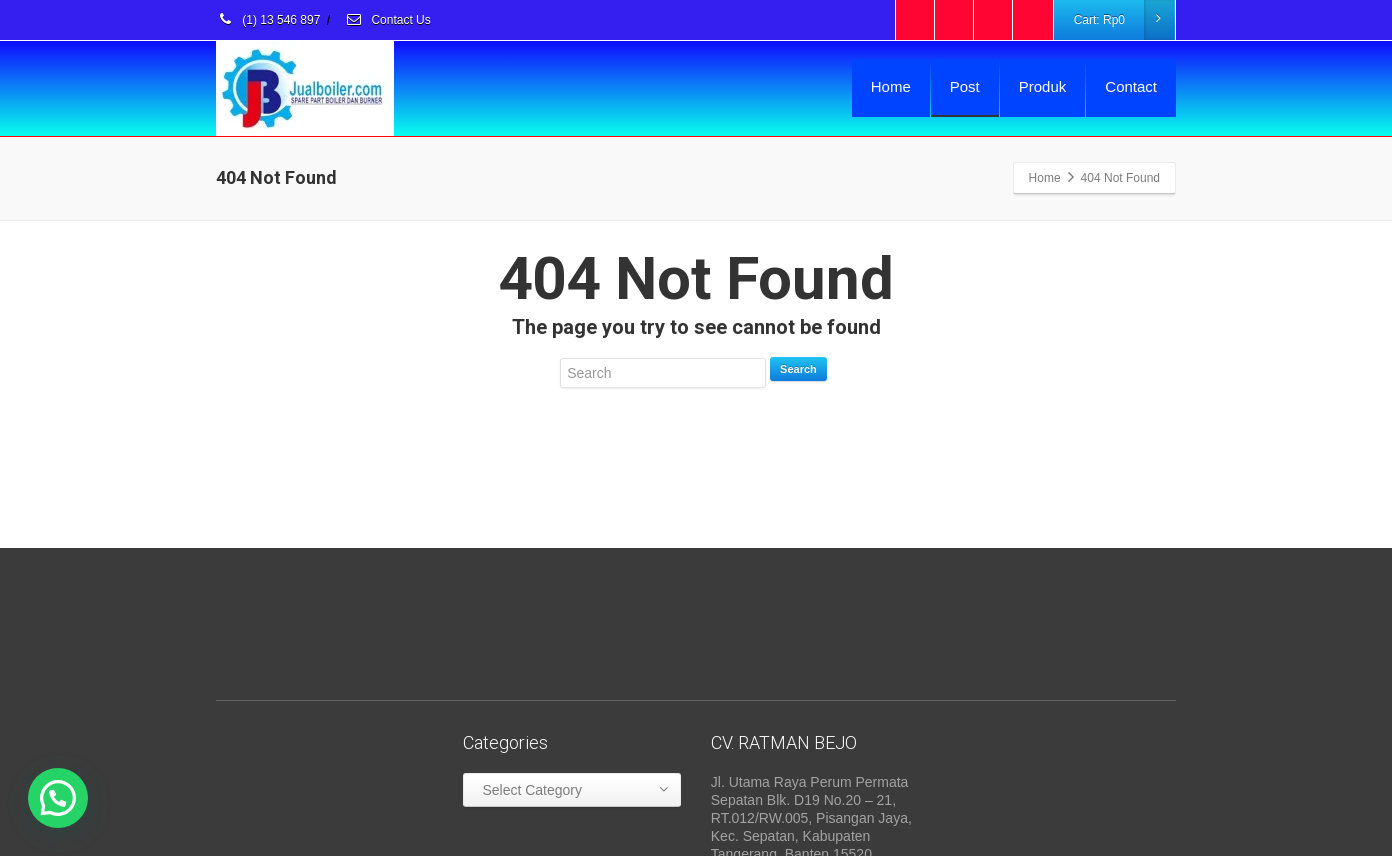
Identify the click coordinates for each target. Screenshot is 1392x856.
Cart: (1124, 20)
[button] (58, 798)
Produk (1043, 86)
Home (891, 86)
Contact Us (388, 20)
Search (798, 369)
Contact (1131, 86)
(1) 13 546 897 (268, 20)
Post (965, 86)
